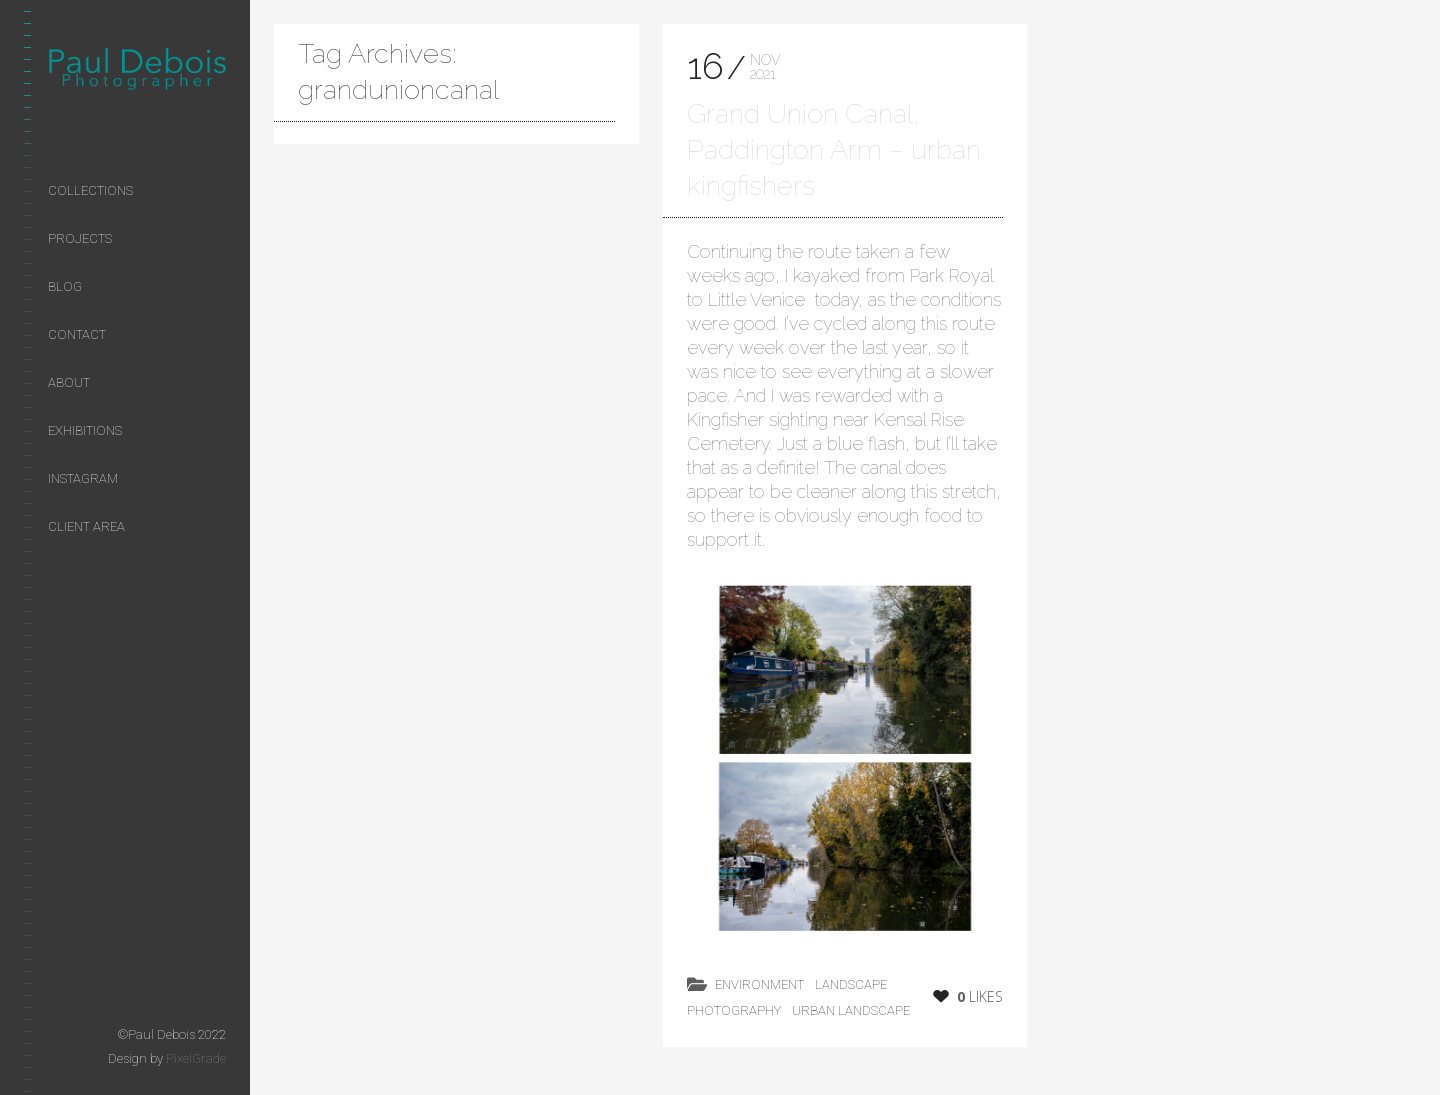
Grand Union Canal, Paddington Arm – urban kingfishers (834, 149)
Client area (86, 526)
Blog (65, 286)
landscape (851, 984)
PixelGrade (196, 1058)
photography (734, 1010)
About (69, 382)
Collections (90, 190)
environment (759, 984)
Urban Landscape (851, 1010)
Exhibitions (85, 430)
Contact (77, 334)
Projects (80, 238)
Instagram (83, 478)
